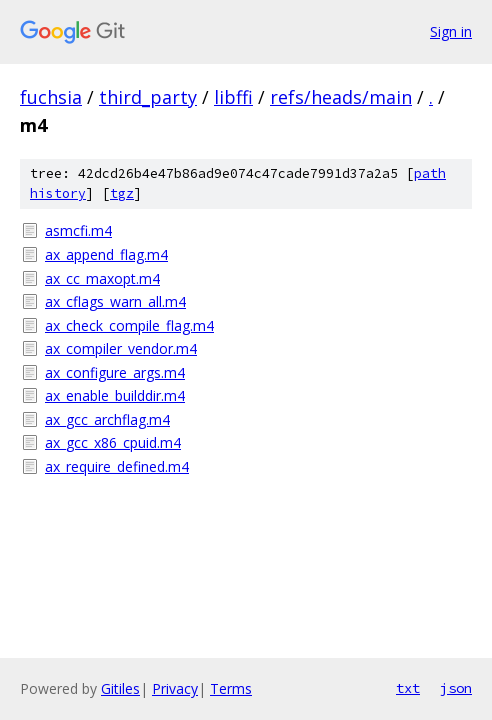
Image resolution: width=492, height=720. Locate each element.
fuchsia (51, 97)
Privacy (175, 688)
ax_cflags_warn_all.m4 (115, 301)
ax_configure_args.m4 (115, 372)
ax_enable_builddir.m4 (115, 395)
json (456, 688)
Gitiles (120, 688)
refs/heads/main (341, 97)
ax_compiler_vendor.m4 (121, 348)
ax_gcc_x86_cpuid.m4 (113, 442)
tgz (122, 193)
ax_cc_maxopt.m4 (102, 278)
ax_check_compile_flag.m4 (129, 325)
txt (408, 688)
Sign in (451, 31)
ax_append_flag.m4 (106, 254)
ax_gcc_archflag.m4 (107, 419)
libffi (233, 97)
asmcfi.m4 (78, 230)
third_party (148, 97)
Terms (231, 688)
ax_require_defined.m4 (117, 466)
